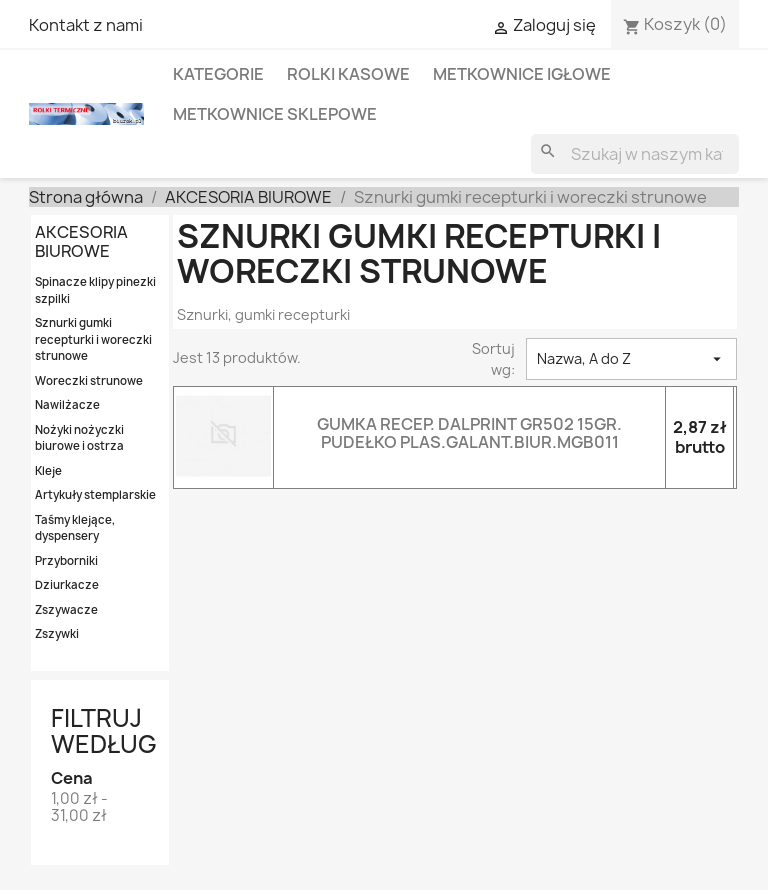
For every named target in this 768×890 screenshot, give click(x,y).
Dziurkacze (67, 584)
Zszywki (57, 633)
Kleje (48, 470)
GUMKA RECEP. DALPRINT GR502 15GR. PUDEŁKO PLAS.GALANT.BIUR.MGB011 (469, 433)
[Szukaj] (635, 154)
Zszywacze (66, 609)
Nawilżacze (67, 404)
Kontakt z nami (86, 25)
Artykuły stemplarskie (95, 494)
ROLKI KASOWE (348, 74)
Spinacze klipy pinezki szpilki (95, 290)
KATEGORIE (218, 74)
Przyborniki (66, 560)
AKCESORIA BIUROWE (81, 241)
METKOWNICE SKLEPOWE (275, 114)
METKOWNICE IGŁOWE (522, 74)
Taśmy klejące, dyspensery (75, 528)
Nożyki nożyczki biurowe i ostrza (79, 438)
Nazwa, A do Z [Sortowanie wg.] (631, 359)
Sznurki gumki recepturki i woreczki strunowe (93, 339)
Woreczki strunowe (89, 380)
